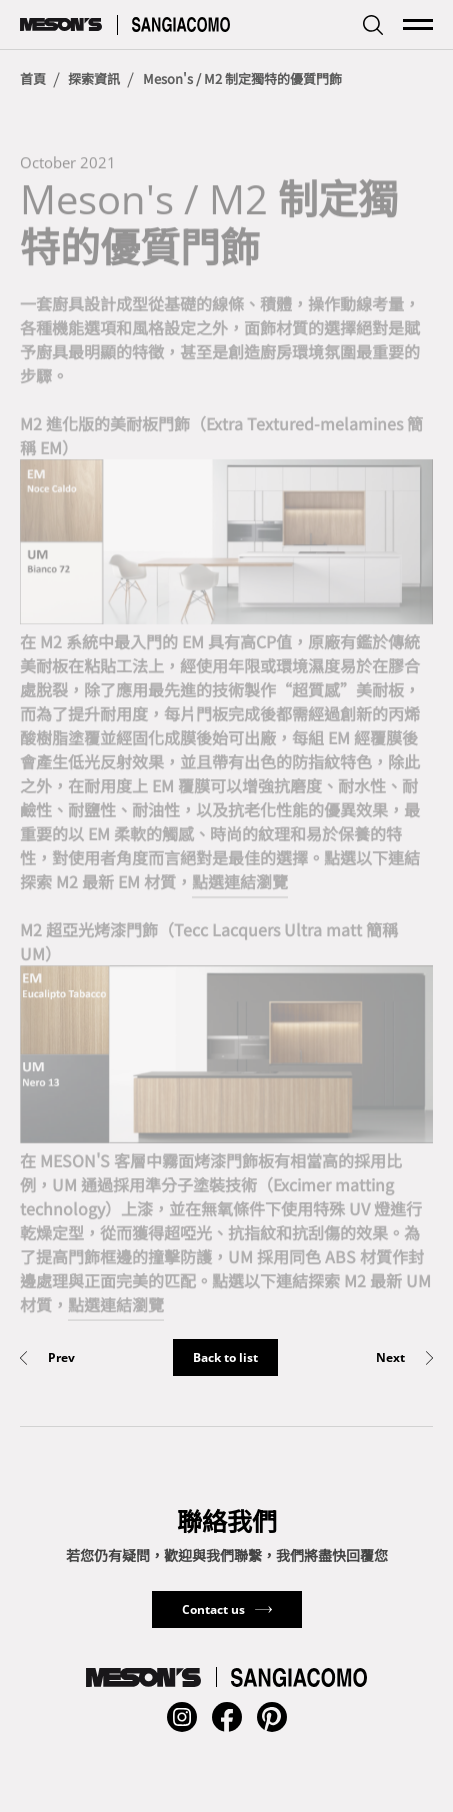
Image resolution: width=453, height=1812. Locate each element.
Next (390, 1358)
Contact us (213, 1609)
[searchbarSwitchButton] (373, 24)
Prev (61, 1358)
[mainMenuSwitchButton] (418, 24)
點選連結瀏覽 (240, 884)
